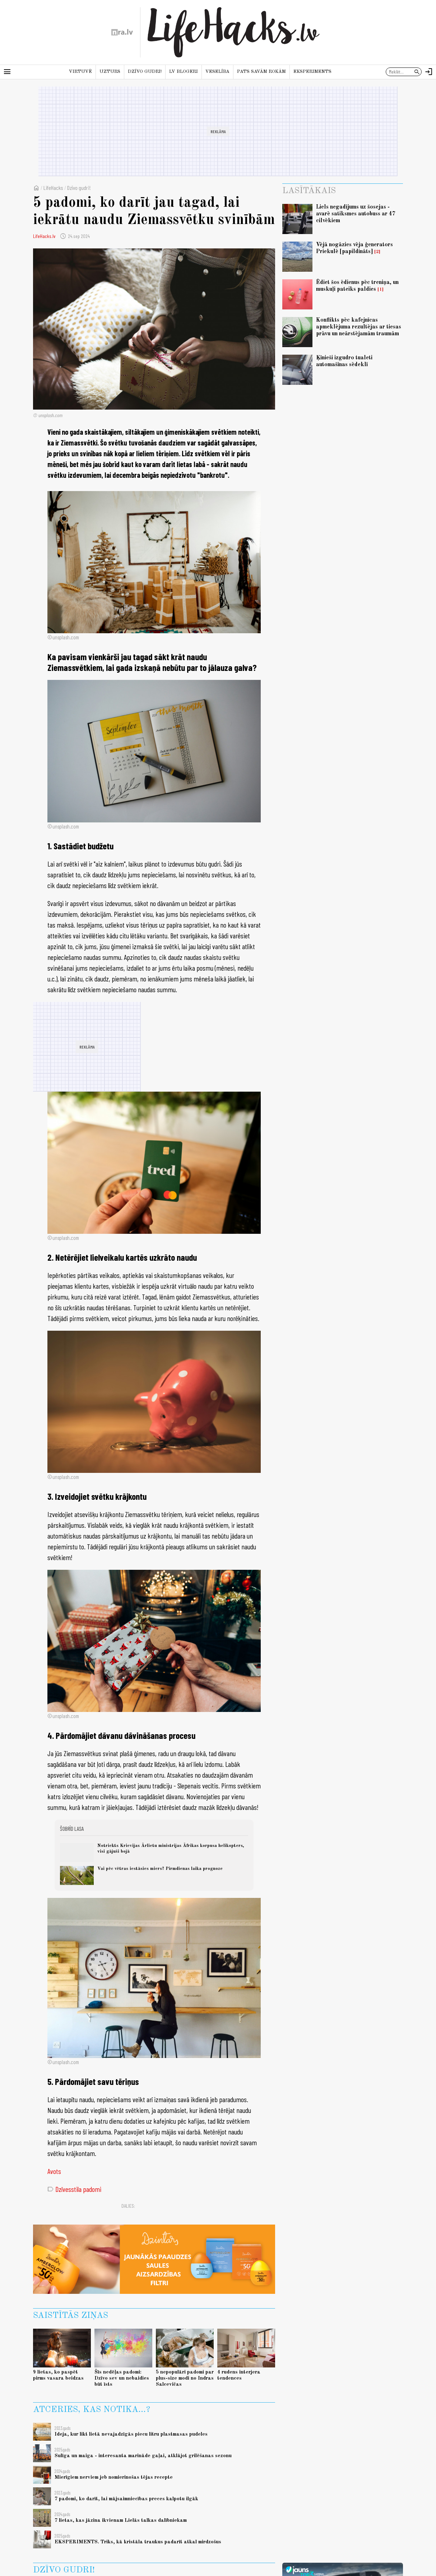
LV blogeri (183, 71)
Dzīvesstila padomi (74, 2189)
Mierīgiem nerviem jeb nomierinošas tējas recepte (114, 2477)
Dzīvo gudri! (145, 71)
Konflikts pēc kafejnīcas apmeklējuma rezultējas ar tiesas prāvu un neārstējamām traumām (358, 327)
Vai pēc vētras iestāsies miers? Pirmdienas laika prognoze (160, 1868)
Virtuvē (80, 71)
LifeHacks (53, 187)
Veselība (217, 71)
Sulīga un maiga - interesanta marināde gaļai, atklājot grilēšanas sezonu (143, 2455)
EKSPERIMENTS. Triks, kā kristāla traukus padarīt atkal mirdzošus (138, 2541)
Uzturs (109, 71)
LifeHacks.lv (44, 236)
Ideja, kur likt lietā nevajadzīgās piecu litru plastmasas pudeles (131, 2434)
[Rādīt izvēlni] (7, 72)
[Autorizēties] (429, 72)
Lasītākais (309, 191)
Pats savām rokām (261, 71)
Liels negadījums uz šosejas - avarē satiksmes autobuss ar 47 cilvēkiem (355, 214)
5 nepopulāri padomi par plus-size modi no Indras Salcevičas (185, 2378)
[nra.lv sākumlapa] (122, 32)
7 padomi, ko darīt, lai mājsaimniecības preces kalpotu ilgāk (126, 2498)
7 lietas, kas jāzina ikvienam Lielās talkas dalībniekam (121, 2520)
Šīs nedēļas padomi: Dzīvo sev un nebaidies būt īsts (121, 2378)
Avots (54, 2171)
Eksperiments (312, 71)
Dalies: (128, 2206)
